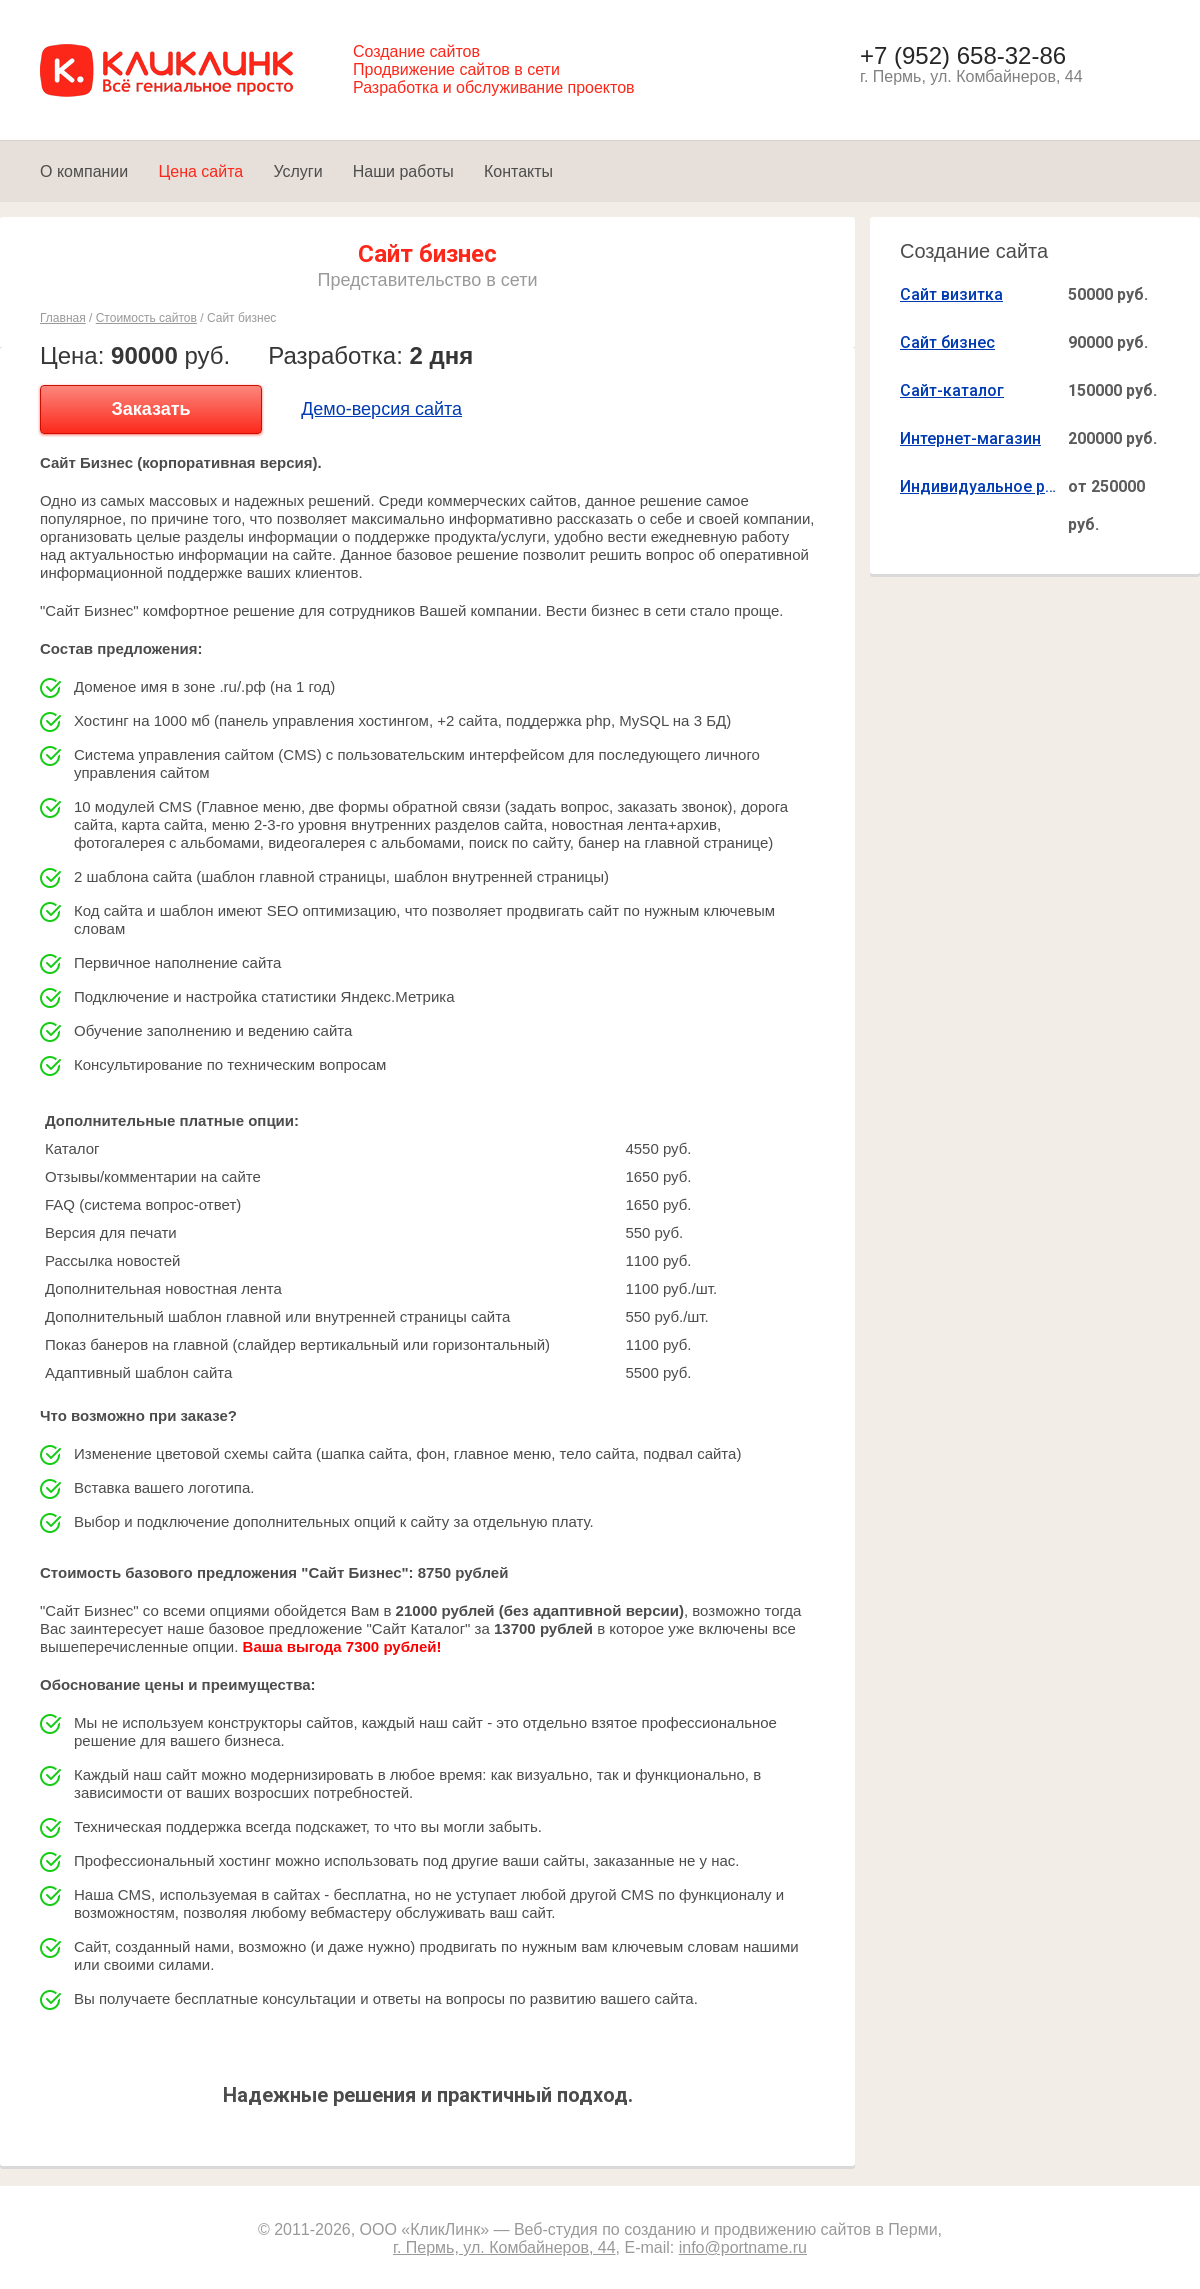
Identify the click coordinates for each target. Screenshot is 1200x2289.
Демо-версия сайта (381, 409)
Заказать (150, 409)
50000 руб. (1108, 294)
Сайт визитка (951, 294)
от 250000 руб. (1106, 505)
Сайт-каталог (952, 390)
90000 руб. (1108, 342)
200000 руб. (1112, 438)
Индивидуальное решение (980, 486)
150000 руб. (1112, 390)
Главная (63, 318)
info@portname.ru (743, 2247)
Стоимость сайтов (146, 318)
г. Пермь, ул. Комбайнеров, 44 (504, 2247)
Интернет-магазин (970, 438)
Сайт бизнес (947, 342)
